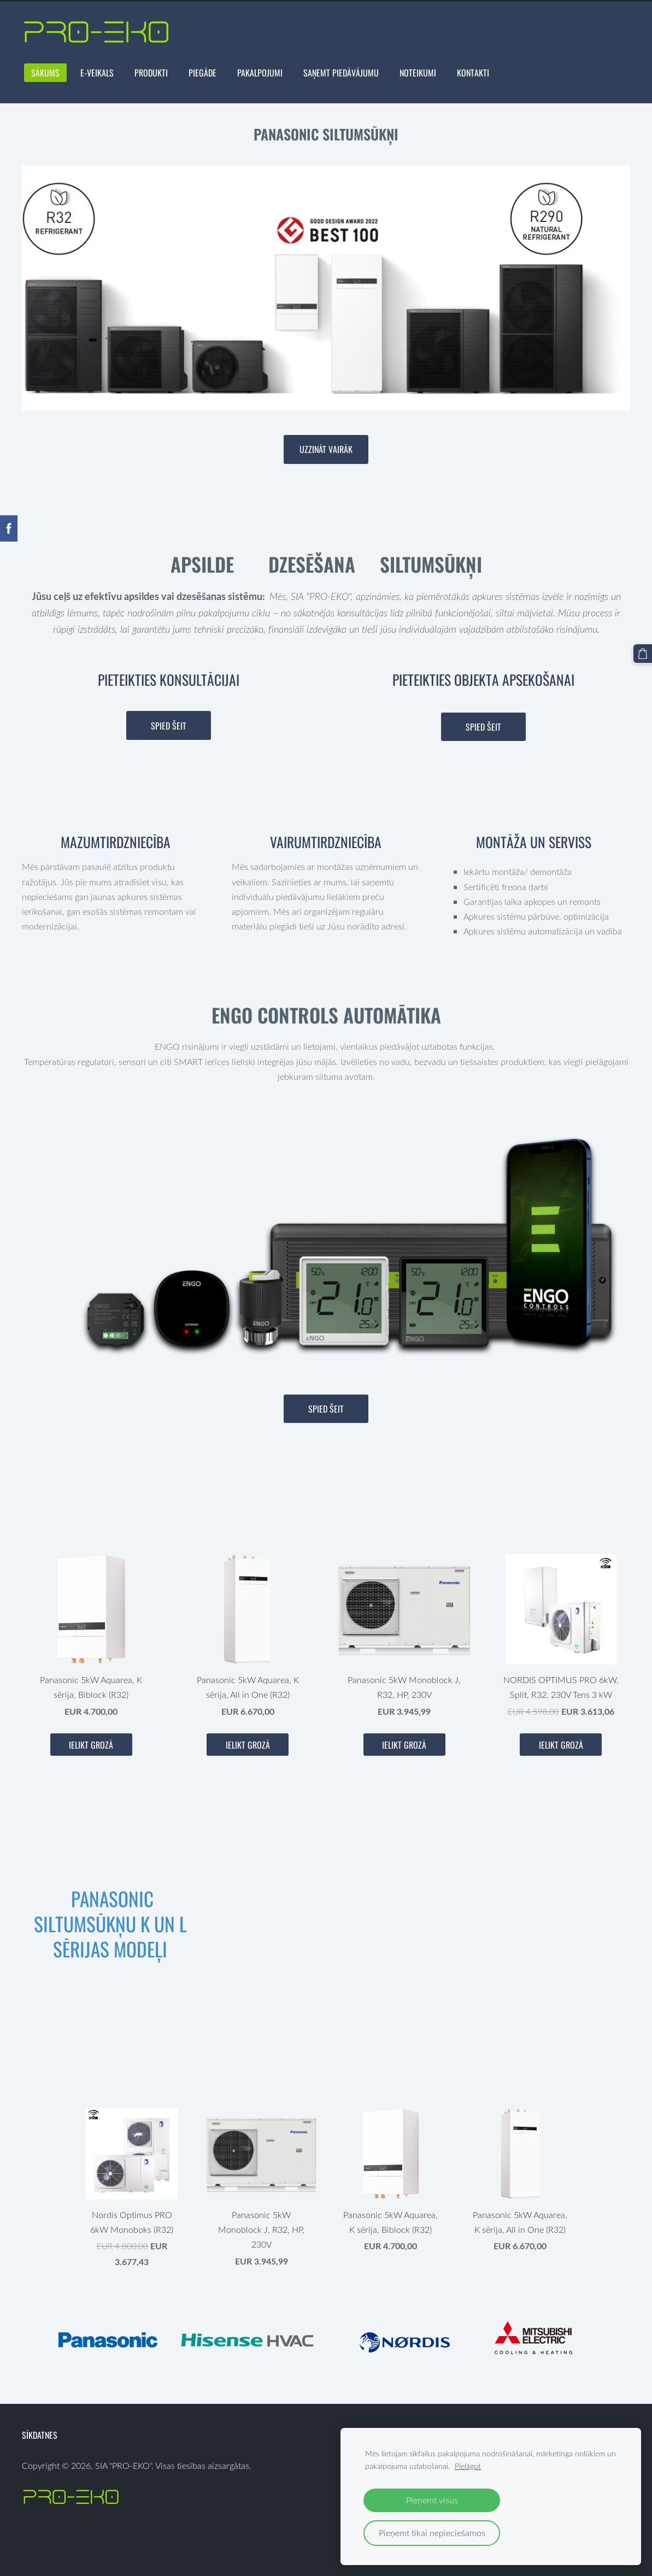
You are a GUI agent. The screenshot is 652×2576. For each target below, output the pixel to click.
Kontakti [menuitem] (473, 72)
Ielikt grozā (91, 1744)
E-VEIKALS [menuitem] (97, 72)
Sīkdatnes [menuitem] (39, 2435)
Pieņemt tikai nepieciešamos (432, 2532)
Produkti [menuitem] (151, 72)
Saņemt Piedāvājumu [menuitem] (341, 72)
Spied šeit (168, 725)
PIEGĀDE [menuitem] (202, 72)
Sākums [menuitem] (45, 72)
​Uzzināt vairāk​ (326, 449)
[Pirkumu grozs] (642, 653)
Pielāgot (468, 2466)
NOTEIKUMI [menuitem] (418, 72)
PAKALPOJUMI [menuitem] (260, 72)
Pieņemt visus (432, 2500)
